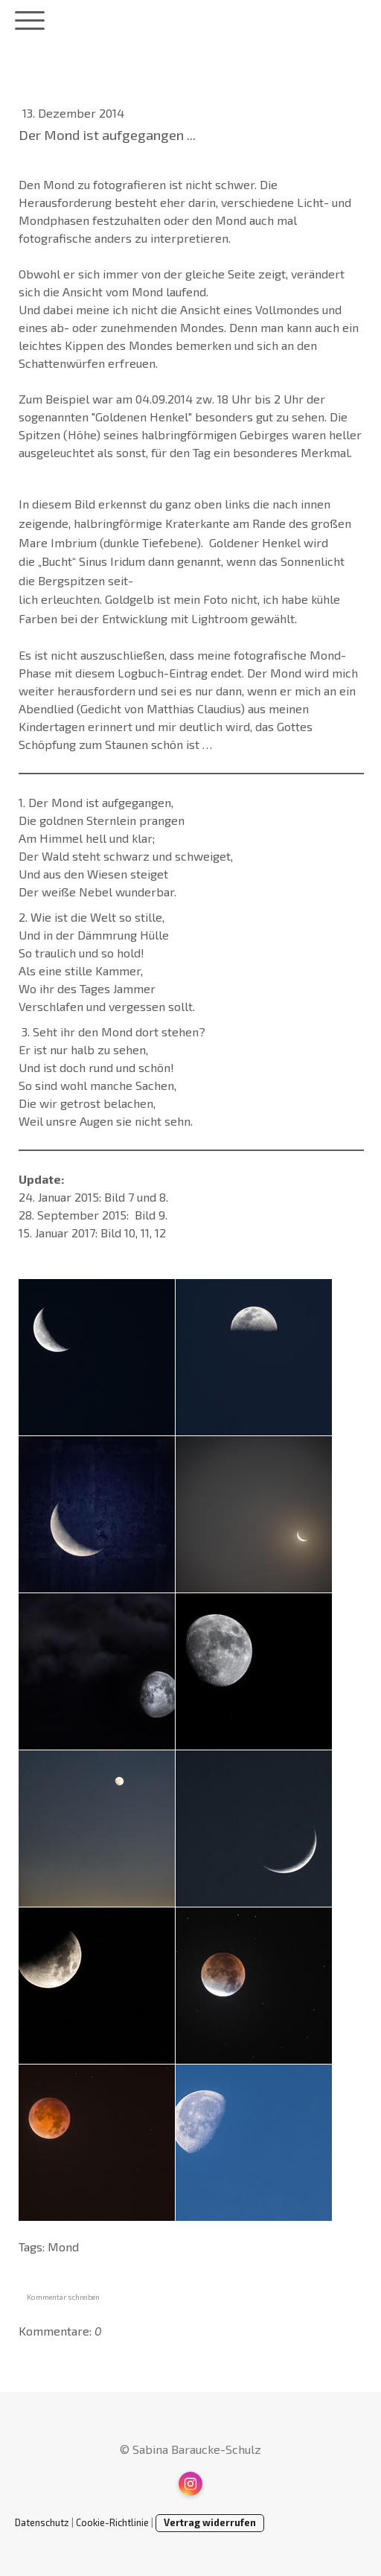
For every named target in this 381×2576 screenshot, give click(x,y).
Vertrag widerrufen (210, 2522)
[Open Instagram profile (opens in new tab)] (190, 2484)
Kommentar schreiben (63, 2296)
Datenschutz (42, 2522)
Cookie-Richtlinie (112, 2522)
